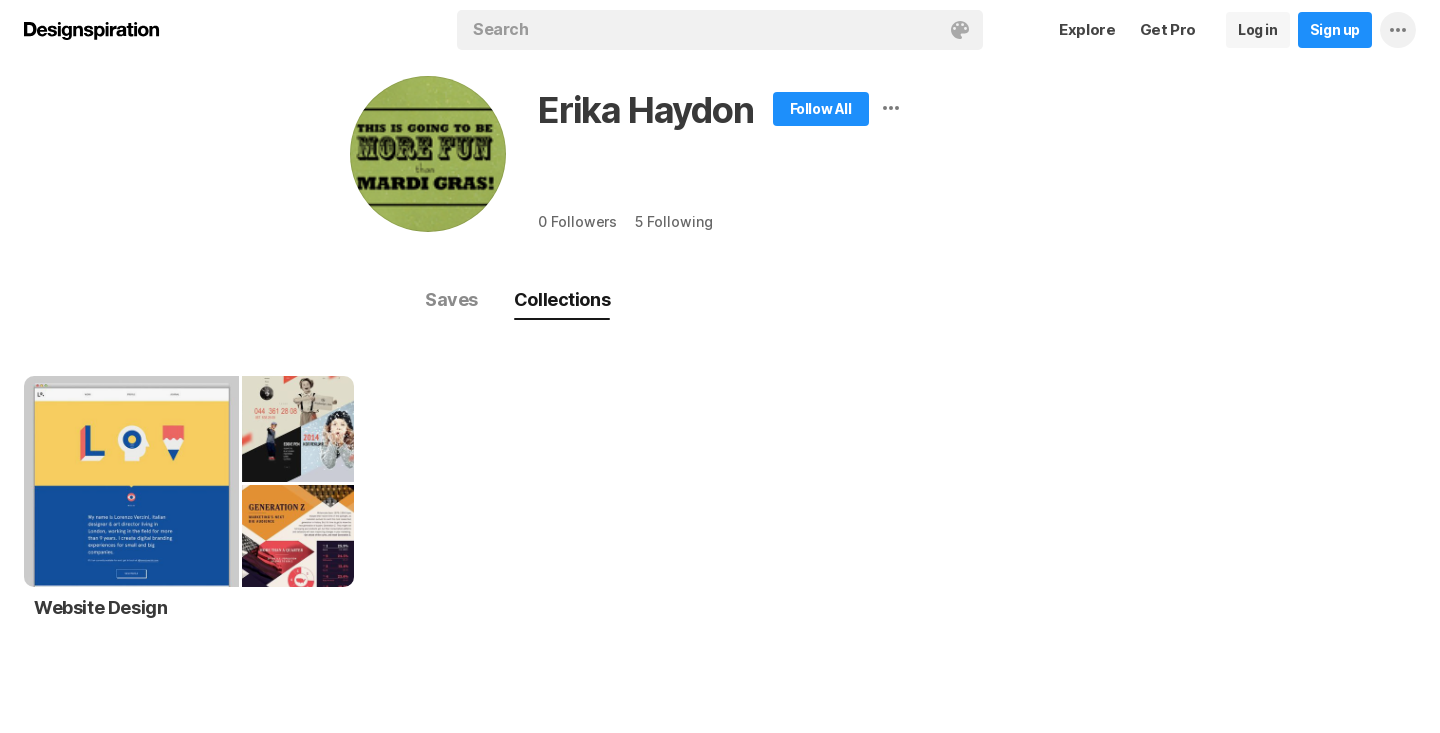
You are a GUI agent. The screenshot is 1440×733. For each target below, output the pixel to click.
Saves (451, 299)
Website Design (100, 607)
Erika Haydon (646, 110)
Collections (562, 299)
